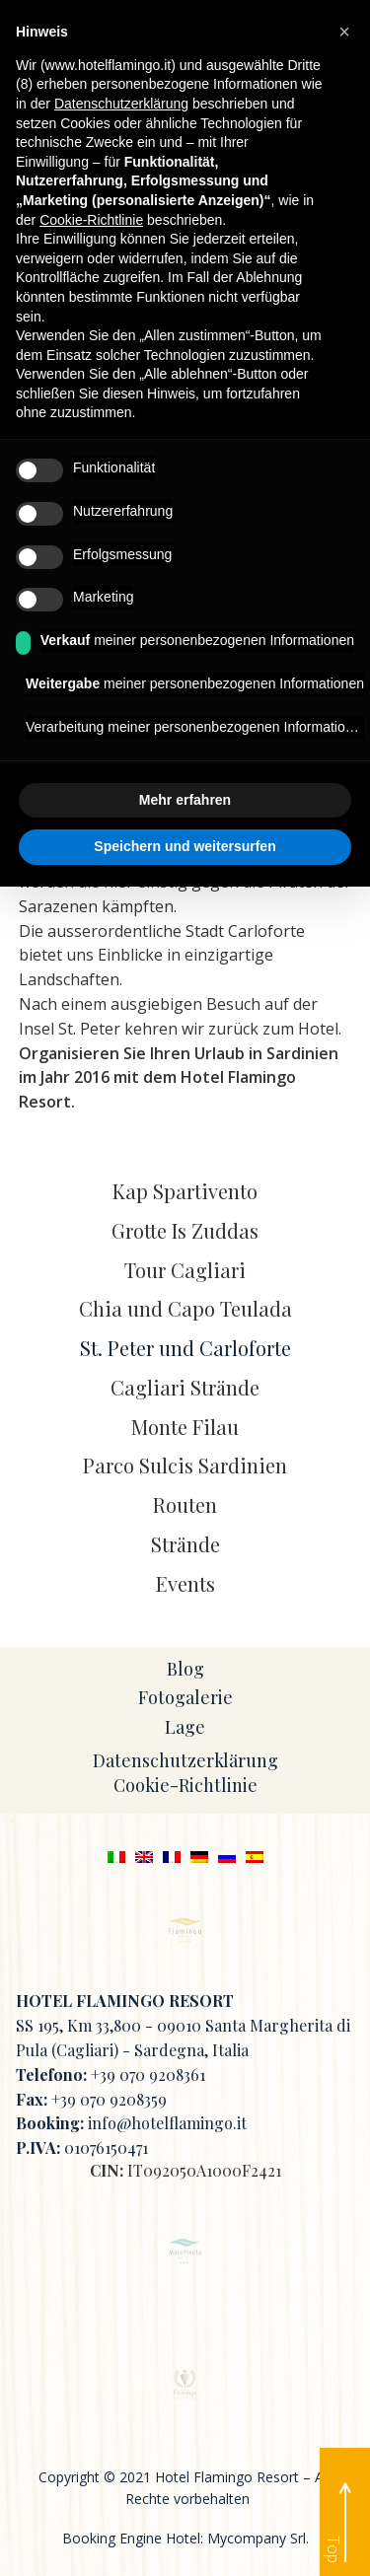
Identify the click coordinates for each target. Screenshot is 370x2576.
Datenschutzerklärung (185, 1760)
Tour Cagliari (185, 1269)
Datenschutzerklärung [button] (121, 103)
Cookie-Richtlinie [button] (91, 220)
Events (185, 1583)
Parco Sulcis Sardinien (185, 1465)
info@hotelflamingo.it (167, 2122)
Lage (185, 1727)
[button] (344, 31)
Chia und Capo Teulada (185, 1308)
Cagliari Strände (185, 1387)
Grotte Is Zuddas (185, 1230)
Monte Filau (185, 1426)
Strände (185, 1544)
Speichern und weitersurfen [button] (184, 846)
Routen (185, 1504)
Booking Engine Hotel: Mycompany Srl (184, 2538)
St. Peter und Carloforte (185, 1347)
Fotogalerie (185, 1697)
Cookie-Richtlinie (185, 1785)
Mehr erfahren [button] (185, 800)
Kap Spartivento (185, 1191)
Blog (185, 1669)
